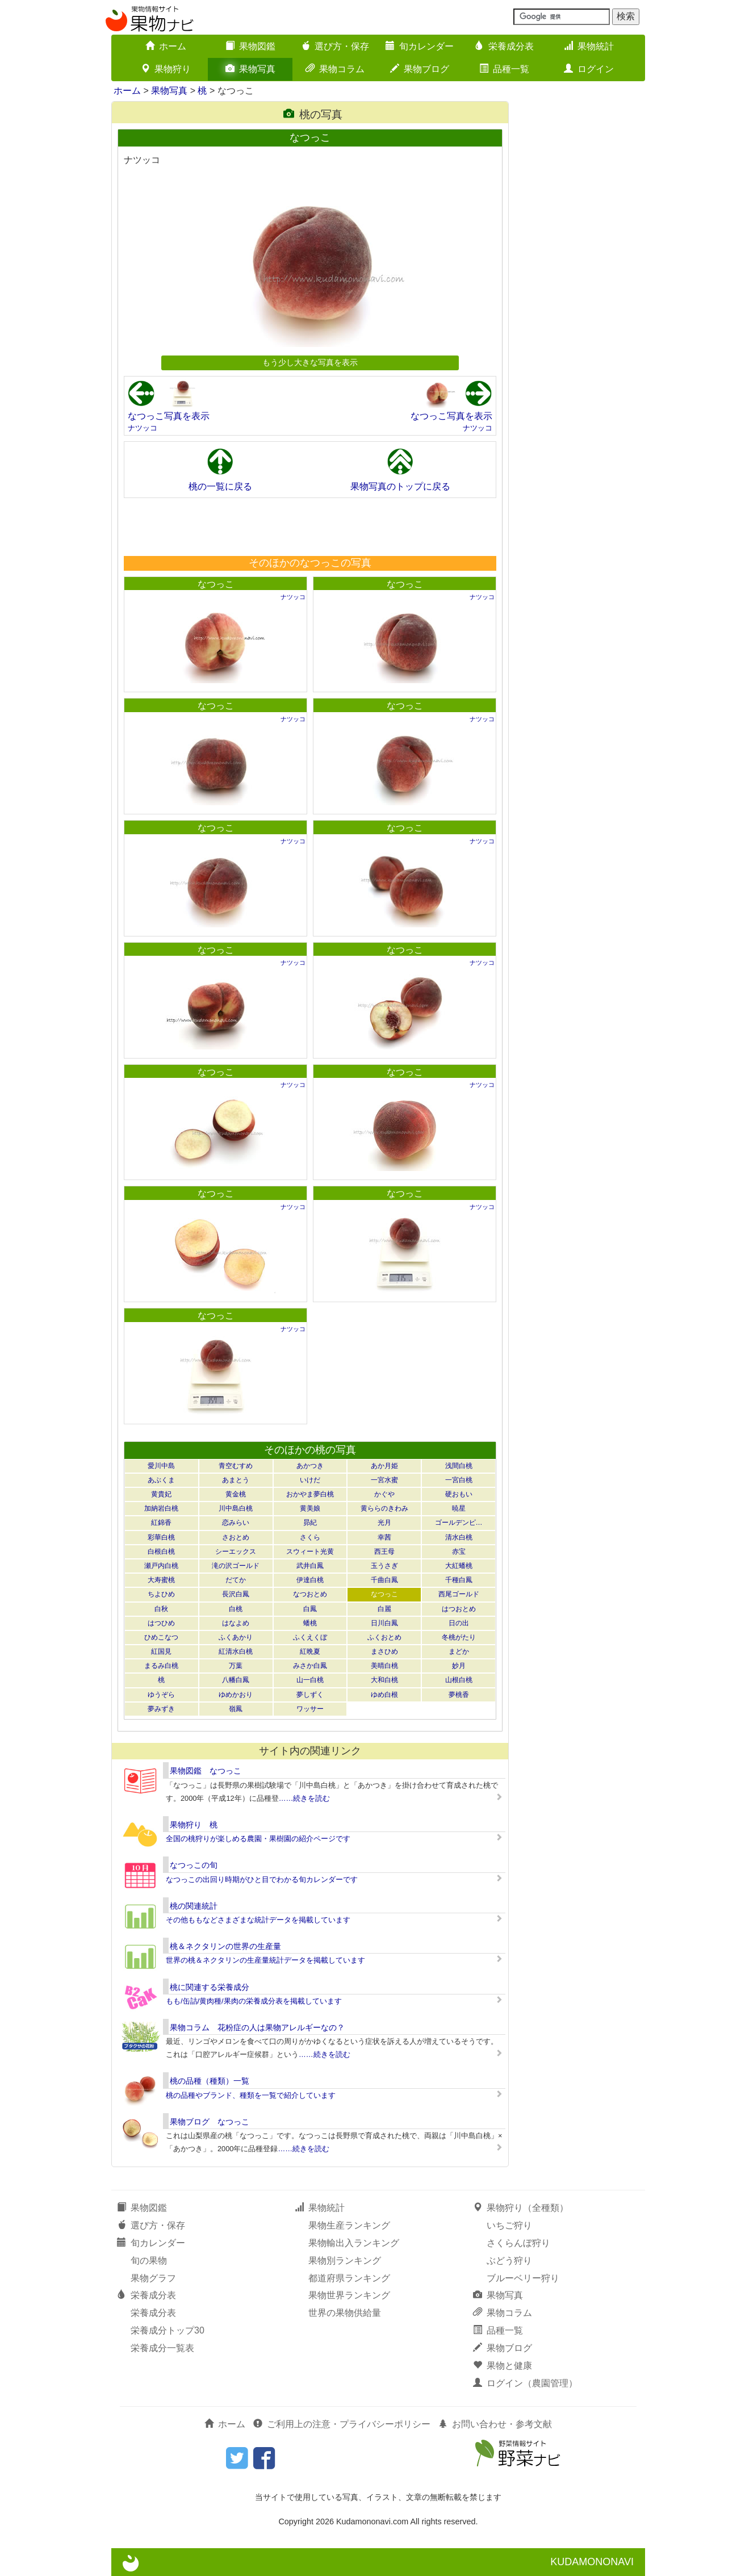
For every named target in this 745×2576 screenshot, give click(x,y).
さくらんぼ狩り (518, 2243)
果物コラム (335, 69)
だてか (235, 1580)
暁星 (459, 1508)
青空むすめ (236, 1466)
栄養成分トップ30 (167, 2330)
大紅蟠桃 (458, 1566)
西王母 (384, 1551)
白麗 (384, 1609)
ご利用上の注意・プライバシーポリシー (341, 2424)
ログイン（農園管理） (525, 2383)
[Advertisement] (309, 526)
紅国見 (161, 1651)
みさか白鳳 (310, 1666)
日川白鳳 (384, 1623)
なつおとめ (310, 1594)
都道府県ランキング (349, 2278)
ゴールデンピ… (459, 1523)
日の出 (459, 1623)
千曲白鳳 (384, 1580)
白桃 (235, 1609)
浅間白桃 (458, 1466)
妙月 (459, 1666)
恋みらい (235, 1523)
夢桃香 (459, 1695)
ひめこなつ (161, 1637)
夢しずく (310, 1695)
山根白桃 (458, 1680)
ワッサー (310, 1709)
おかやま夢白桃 (310, 1494)
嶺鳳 (235, 1709)
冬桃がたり (459, 1637)
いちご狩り (509, 2225)
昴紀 (310, 1523)
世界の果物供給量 (344, 2313)
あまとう (235, 1480)
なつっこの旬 (193, 1865)
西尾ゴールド (458, 1594)
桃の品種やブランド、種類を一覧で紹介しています (251, 2095)
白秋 (161, 1609)
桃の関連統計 (193, 1905)
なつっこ (216, 584)
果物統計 (589, 46)
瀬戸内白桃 (161, 1566)
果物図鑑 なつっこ (205, 1770)
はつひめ (161, 1623)
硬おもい (458, 1494)
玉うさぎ (384, 1566)
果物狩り (166, 69)
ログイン (589, 69)
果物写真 (250, 69)
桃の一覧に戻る (220, 486)
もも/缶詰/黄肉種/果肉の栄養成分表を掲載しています (254, 2001)
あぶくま (161, 1480)
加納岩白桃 (161, 1508)
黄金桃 (235, 1494)
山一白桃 (310, 1680)
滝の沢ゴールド (236, 1566)
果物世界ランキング (349, 2295)
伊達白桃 (310, 1580)
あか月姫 (384, 1466)
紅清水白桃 (236, 1651)
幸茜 (384, 1537)
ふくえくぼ (310, 1637)
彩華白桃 (161, 1537)
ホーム (165, 46)
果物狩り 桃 (193, 1824)
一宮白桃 (458, 1480)
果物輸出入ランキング (353, 2243)
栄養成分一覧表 (162, 2348)
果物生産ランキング (349, 2225)
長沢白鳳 (235, 1594)
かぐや (384, 1494)
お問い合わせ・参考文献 (495, 2424)
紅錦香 (161, 1523)
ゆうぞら (161, 1695)
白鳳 (310, 1609)
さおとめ (235, 1537)
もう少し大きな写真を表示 (310, 362)
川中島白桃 (236, 1508)
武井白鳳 (310, 1566)
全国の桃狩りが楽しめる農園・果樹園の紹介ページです (258, 1838)
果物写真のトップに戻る (400, 486)
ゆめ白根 (384, 1695)
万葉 (235, 1666)
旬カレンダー (420, 46)
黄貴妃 (161, 1494)
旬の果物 (149, 2260)
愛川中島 (161, 1466)
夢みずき (161, 1709)
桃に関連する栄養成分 (209, 1987)
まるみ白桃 (161, 1666)
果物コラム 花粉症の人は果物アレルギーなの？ (257, 2027)
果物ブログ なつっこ (209, 2121)
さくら (310, 1537)
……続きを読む (304, 1798)
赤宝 (459, 1551)
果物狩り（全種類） (520, 2208)
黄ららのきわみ (384, 1508)
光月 (384, 1523)
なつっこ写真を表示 (169, 416)
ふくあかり (236, 1637)
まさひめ (384, 1651)
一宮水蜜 (384, 1480)
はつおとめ (459, 1609)
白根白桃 (161, 1551)
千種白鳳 (458, 1580)
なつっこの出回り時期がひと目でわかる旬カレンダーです (262, 1879)
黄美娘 (310, 1508)
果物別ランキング (344, 2260)
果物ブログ (419, 69)
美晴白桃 (384, 1666)
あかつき (310, 1466)
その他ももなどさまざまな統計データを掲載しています (258, 1920)
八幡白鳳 (235, 1680)
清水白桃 (458, 1537)
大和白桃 (384, 1680)
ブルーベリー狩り (523, 2278)
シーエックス (235, 1551)
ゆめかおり (236, 1695)
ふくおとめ (384, 1637)
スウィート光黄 (310, 1551)
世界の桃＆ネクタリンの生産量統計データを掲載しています (265, 1960)
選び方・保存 (335, 46)
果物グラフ (153, 2278)
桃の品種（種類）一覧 (209, 2080)
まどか (459, 1651)
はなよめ (235, 1623)
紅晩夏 (310, 1651)
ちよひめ (161, 1594)
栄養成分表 (504, 46)
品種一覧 (504, 69)
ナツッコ (142, 428)
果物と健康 (502, 2365)
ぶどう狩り (509, 2260)
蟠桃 (310, 1623)
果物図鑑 (250, 46)
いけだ (310, 1480)
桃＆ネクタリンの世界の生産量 (225, 1946)
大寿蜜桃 (161, 1580)
